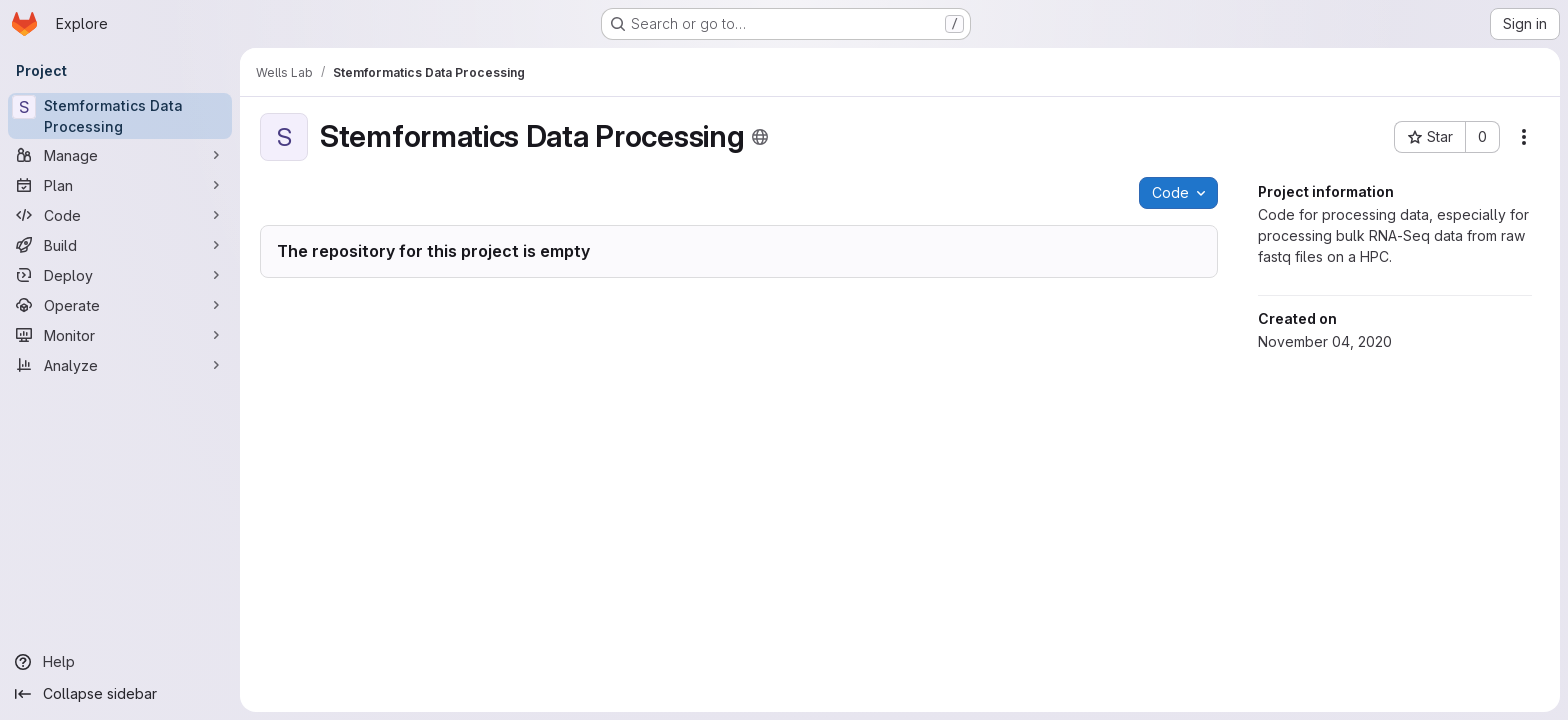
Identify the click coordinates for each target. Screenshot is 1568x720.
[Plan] (120, 185)
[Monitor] (120, 335)
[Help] (120, 662)
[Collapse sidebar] (120, 694)
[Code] (120, 215)
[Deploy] (120, 275)
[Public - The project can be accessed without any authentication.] (760, 137)
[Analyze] (120, 365)
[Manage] (120, 155)
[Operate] (120, 305)
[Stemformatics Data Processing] (120, 116)
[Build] (120, 245)
